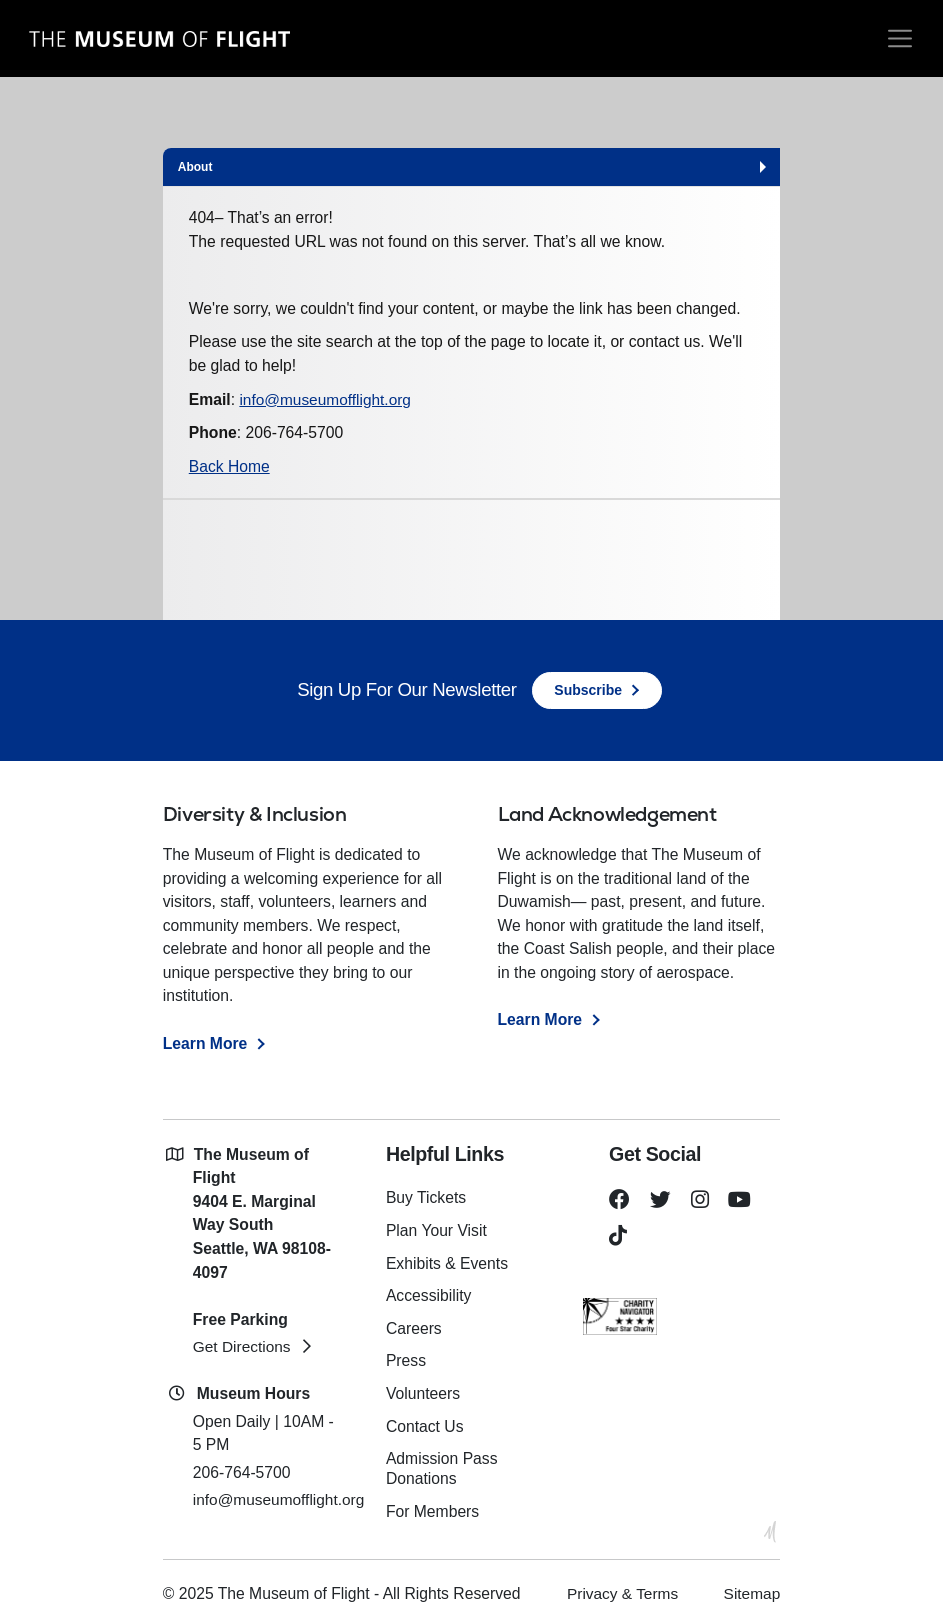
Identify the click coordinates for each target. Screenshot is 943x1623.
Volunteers (424, 1390)
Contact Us (425, 1422)
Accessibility (429, 1294)
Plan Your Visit (437, 1230)
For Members (433, 1505)
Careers (414, 1326)
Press (406, 1358)
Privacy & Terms (620, 1587)
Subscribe (588, 690)
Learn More (205, 1043)
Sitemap (752, 1587)
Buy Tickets (427, 1198)
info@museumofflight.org (326, 399)
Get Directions (243, 1347)
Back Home (229, 466)
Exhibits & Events (448, 1262)
